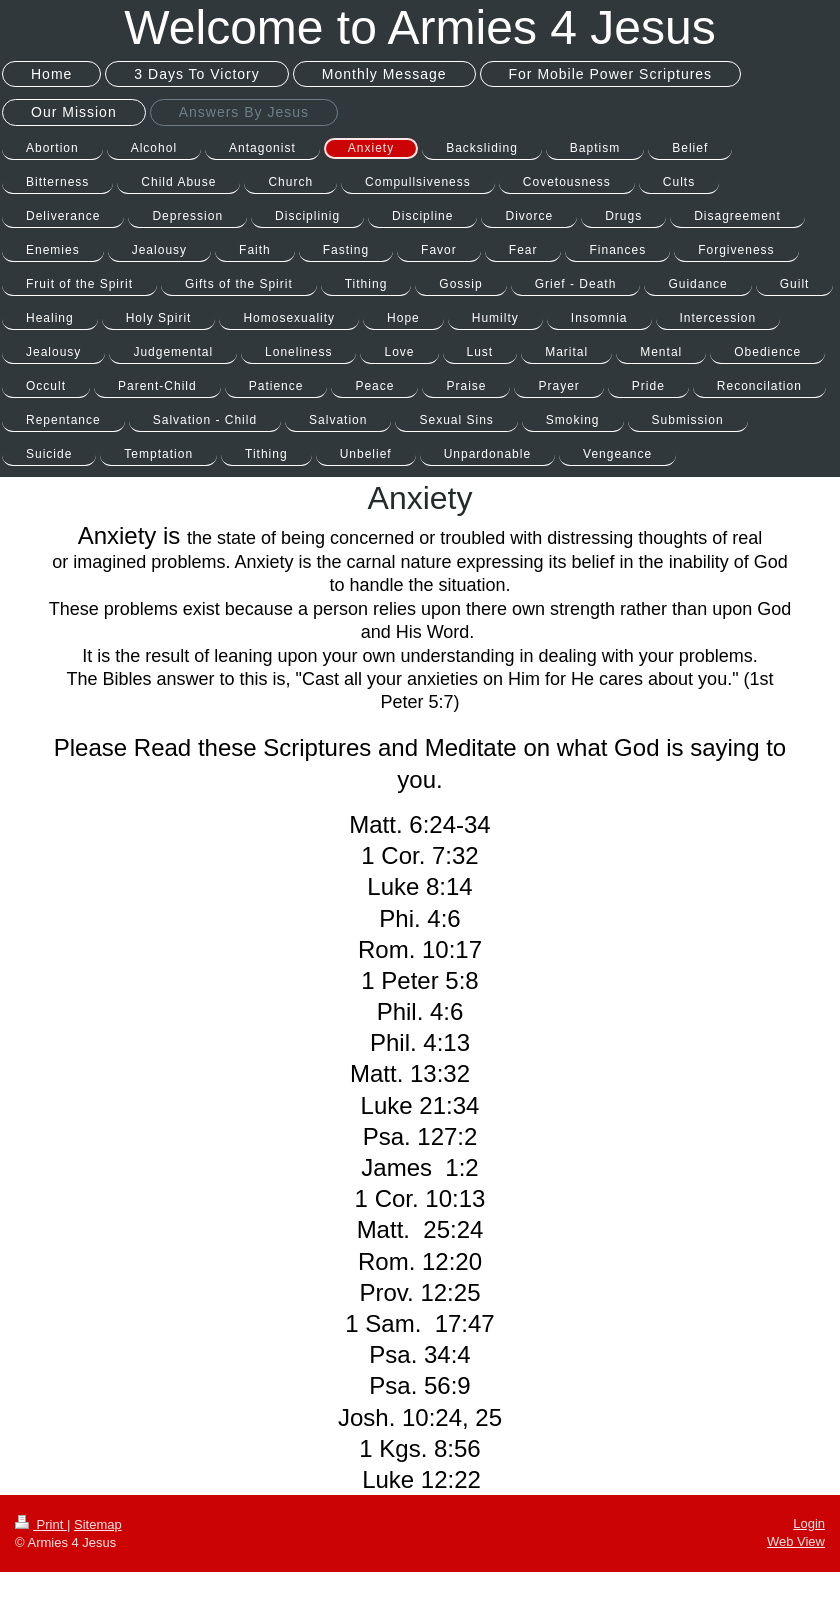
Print (41, 1524)
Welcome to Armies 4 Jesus (419, 27)
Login (809, 1523)
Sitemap (98, 1524)
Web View (796, 1541)
